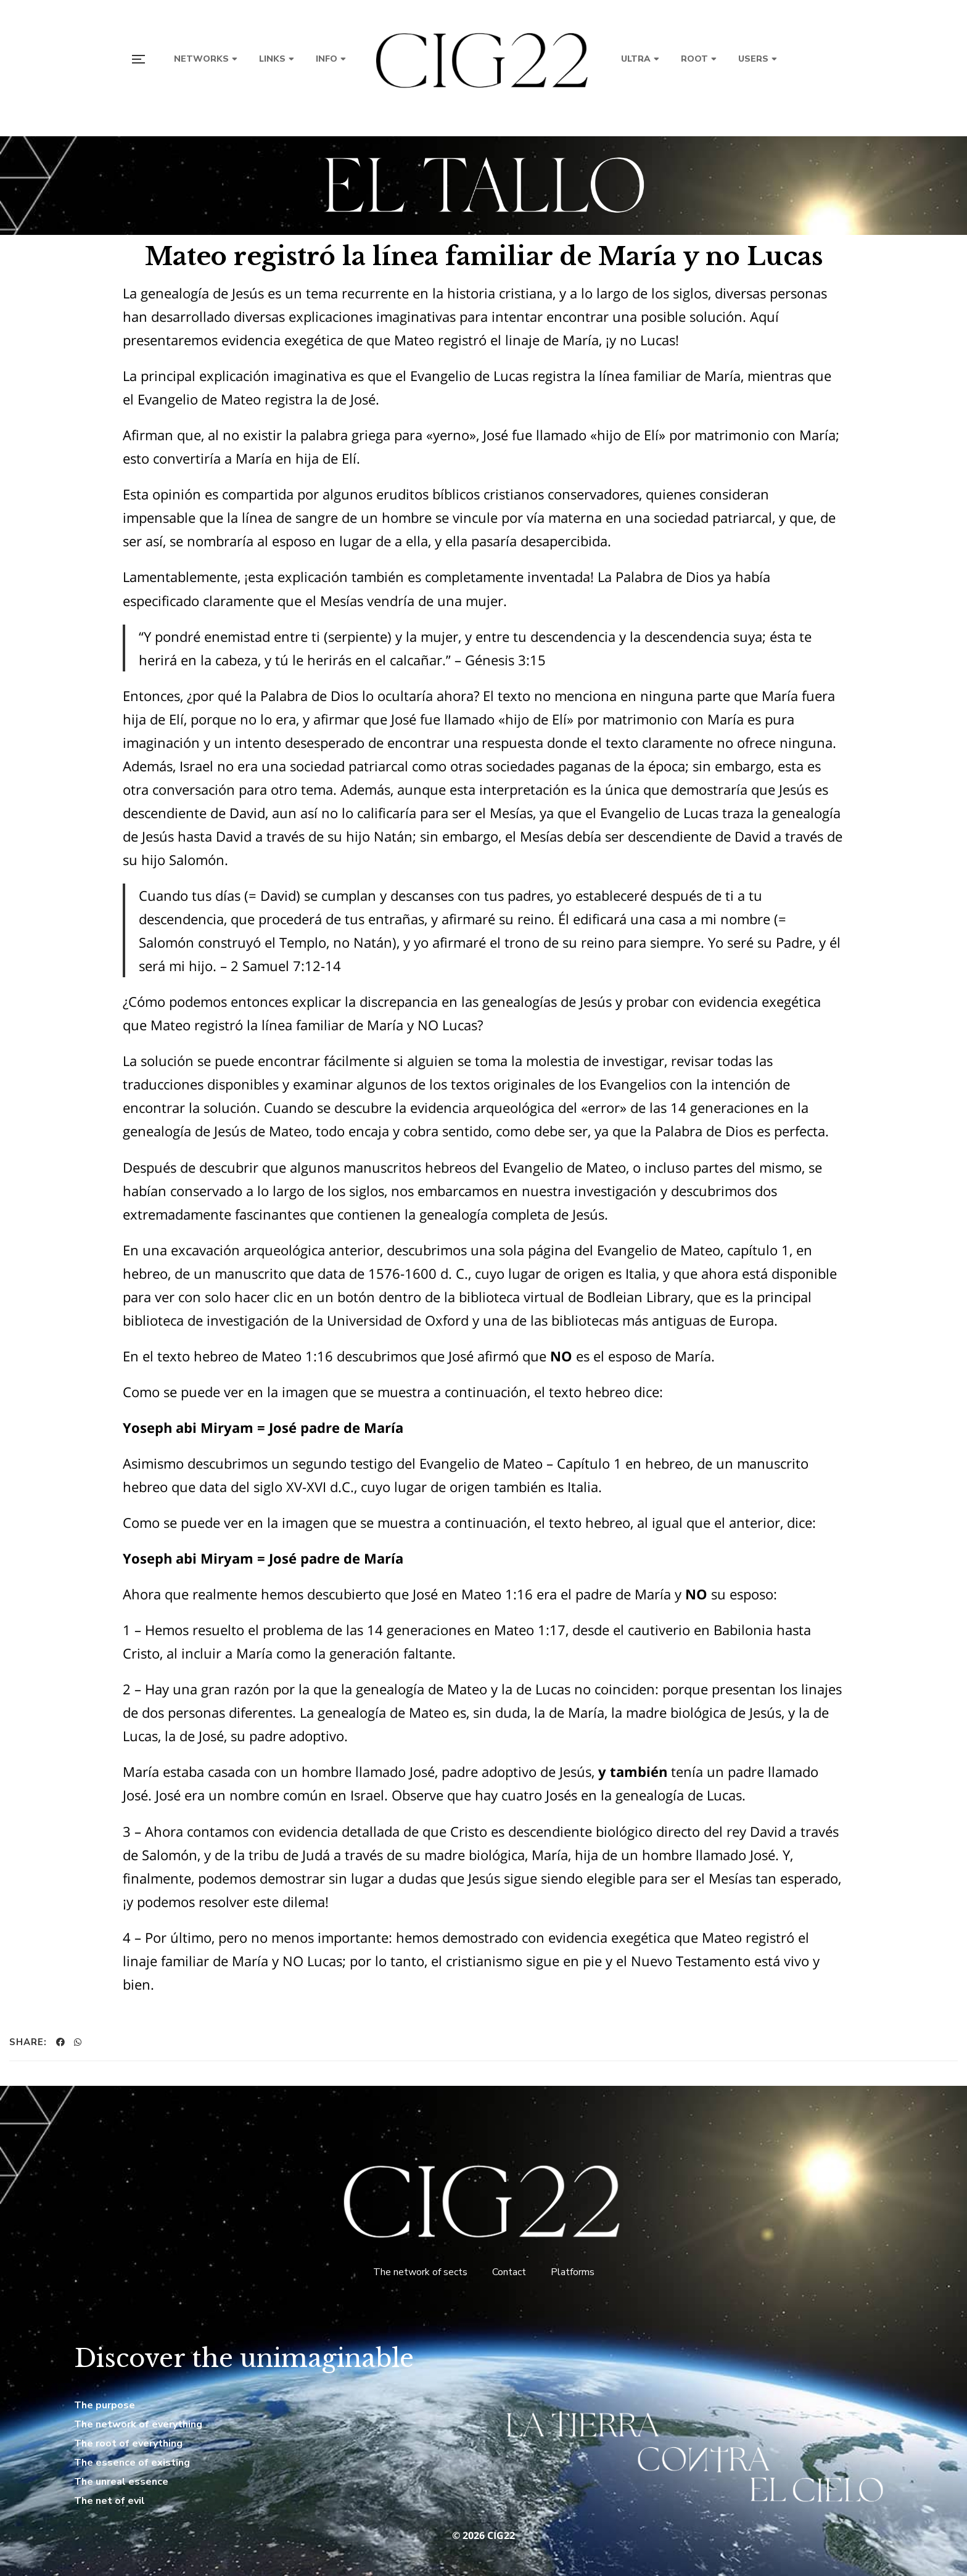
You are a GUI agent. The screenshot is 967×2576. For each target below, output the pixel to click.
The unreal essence (121, 2481)
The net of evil (109, 2501)
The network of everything (138, 2424)
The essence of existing (132, 2462)
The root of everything (128, 2443)
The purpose (104, 2405)
